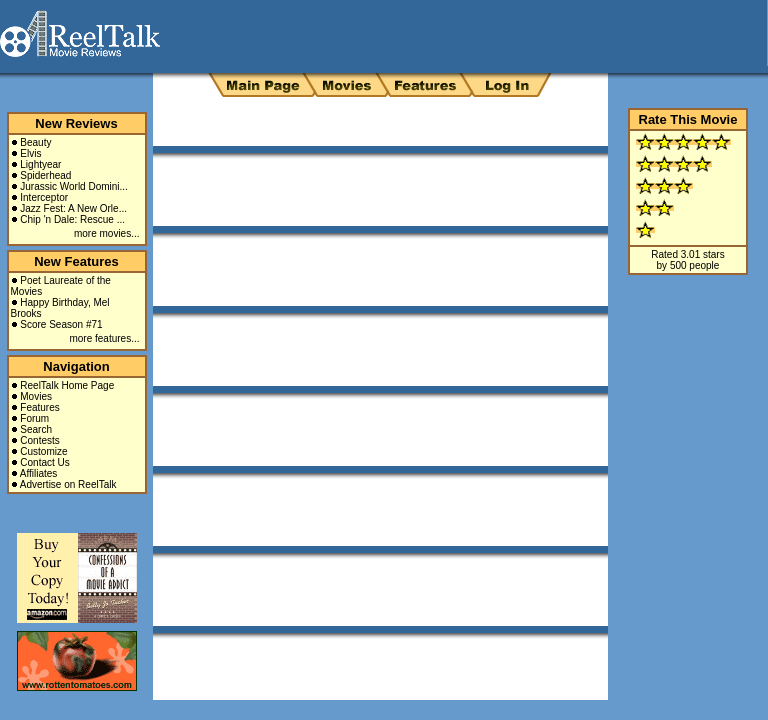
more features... (104, 338)
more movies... (107, 233)
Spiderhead (45, 175)
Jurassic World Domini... (74, 186)
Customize (43, 451)
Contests (39, 440)
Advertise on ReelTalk (68, 484)
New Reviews (76, 123)
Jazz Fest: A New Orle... (73, 208)
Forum (34, 418)
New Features (76, 261)
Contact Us (44, 462)
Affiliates (39, 473)
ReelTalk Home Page (67, 385)
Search (36, 429)
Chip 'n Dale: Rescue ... (72, 219)
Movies (36, 396)
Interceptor (44, 197)
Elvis (30, 153)
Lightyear (40, 164)
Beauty (35, 142)
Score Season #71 (61, 324)
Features (39, 407)
